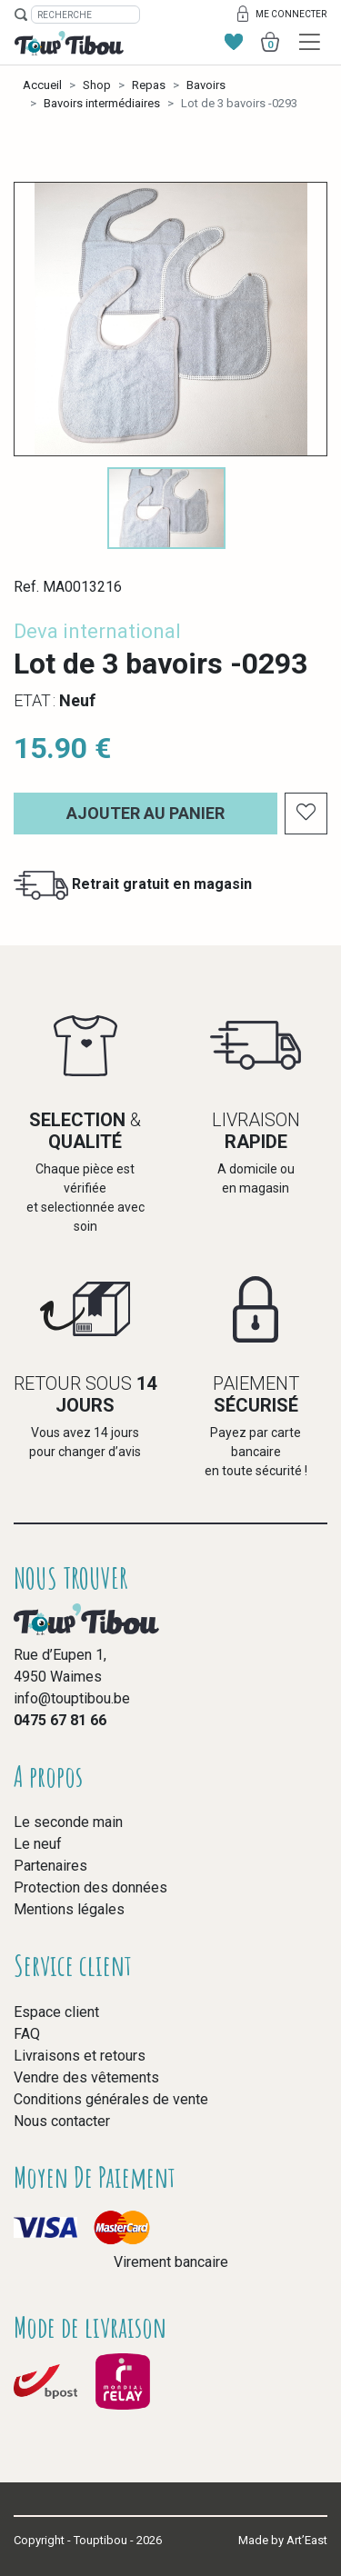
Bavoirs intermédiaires (102, 103)
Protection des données (90, 1887)
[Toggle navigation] (309, 42)
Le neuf (38, 1843)
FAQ (27, 2033)
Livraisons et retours (79, 2055)
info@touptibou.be (72, 1698)
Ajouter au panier (145, 813)
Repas (148, 85)
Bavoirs (206, 85)
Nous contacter (62, 2121)
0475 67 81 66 (60, 1720)
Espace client (56, 2012)
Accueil (42, 85)
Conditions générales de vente (111, 2099)
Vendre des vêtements (86, 2077)
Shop (97, 85)
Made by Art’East (282, 2540)
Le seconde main (68, 1822)
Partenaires (50, 1865)
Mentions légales (69, 1909)
